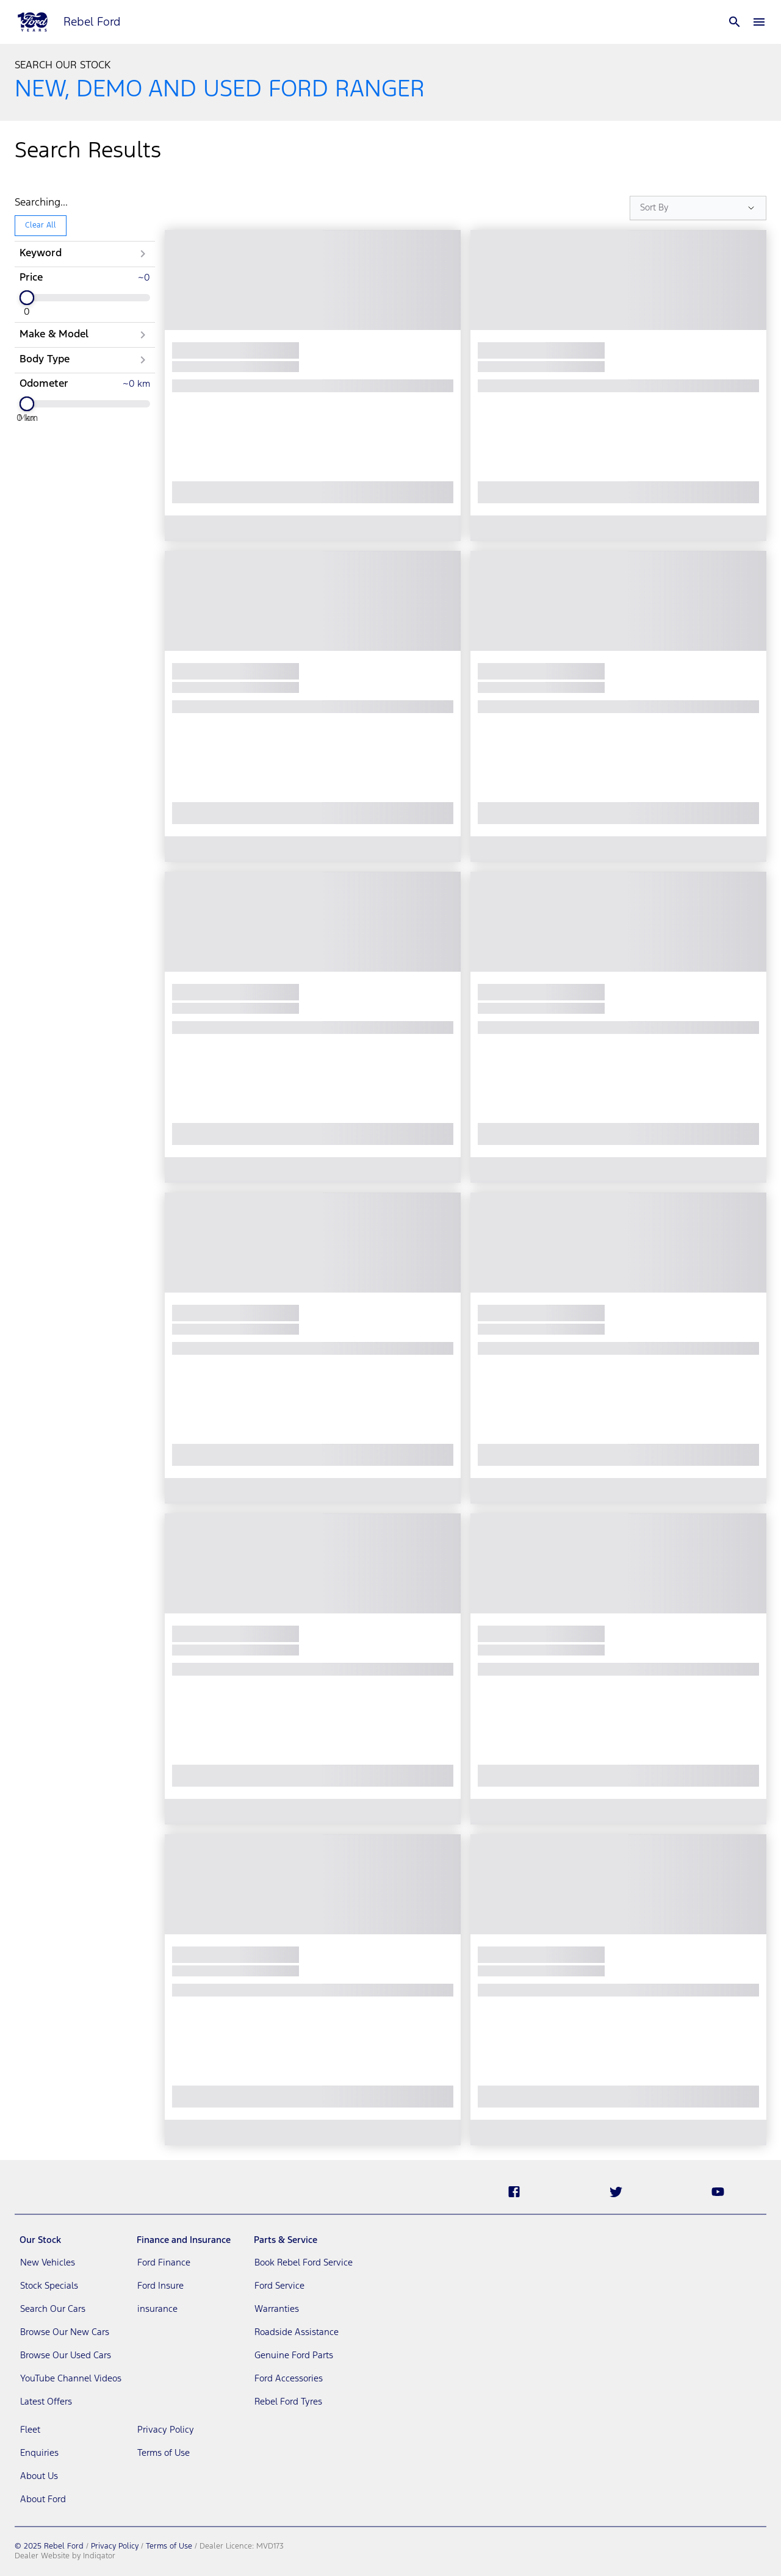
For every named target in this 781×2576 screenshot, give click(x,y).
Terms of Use (169, 2546)
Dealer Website (42, 2556)
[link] (71, 2263)
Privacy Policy (115, 2546)
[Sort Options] (698, 208)
